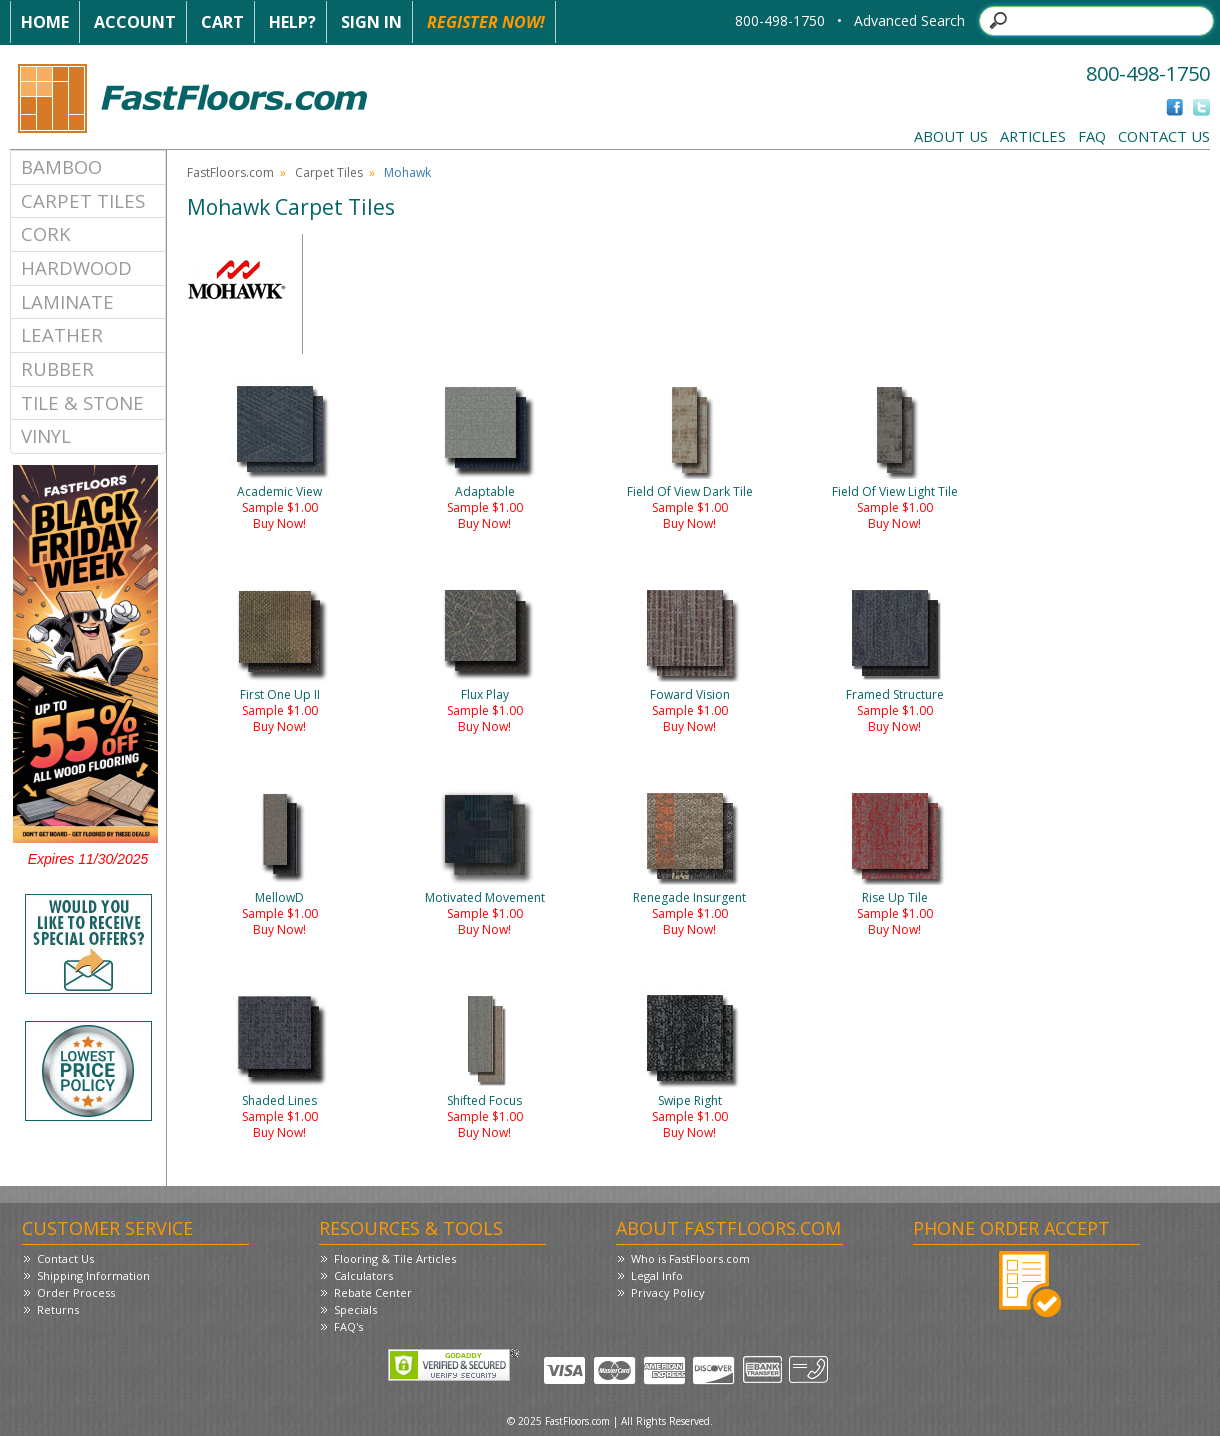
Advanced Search (909, 20)
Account (135, 22)
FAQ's (348, 1326)
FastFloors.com (230, 172)
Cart (222, 22)
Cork (46, 233)
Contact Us (1164, 136)
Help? (292, 22)
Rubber (57, 368)
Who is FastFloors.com (690, 1258)
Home (45, 22)
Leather (62, 334)
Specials (355, 1309)
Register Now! (486, 22)
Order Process (76, 1292)
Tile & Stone (82, 402)
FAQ (1092, 136)
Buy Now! (279, 523)
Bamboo (61, 166)
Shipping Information (93, 1275)
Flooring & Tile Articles (395, 1258)
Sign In (371, 22)
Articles (1033, 136)
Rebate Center (373, 1292)
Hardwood (76, 267)
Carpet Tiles (83, 200)
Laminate (67, 301)
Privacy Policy (668, 1292)
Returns (58, 1309)
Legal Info (657, 1275)
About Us (951, 136)
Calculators (363, 1275)
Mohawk (407, 172)
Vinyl (46, 435)
